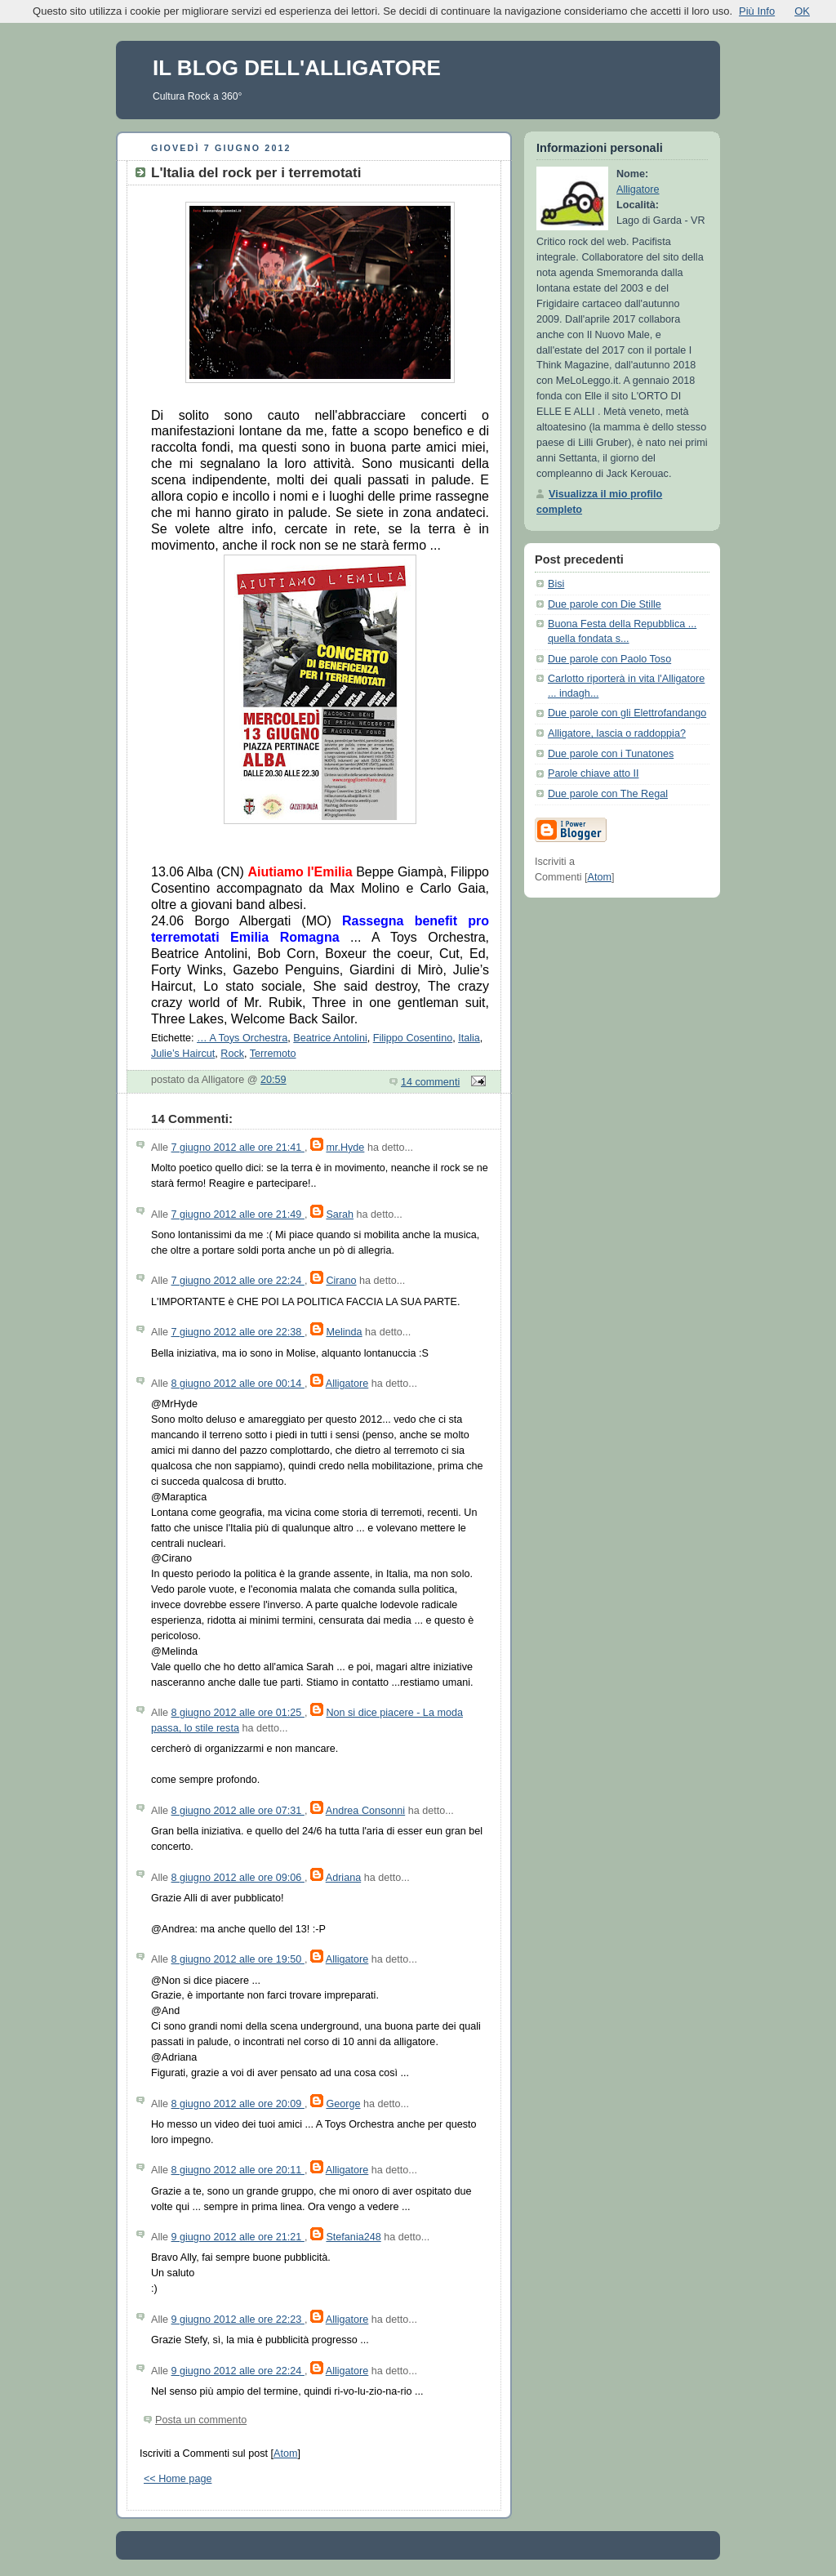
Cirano (341, 1280)
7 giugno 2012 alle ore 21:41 (238, 1147)
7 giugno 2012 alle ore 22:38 (238, 1332)
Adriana (343, 1877)
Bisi (556, 584)
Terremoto (273, 1053)
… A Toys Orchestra (242, 1038)
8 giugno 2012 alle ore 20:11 (238, 2170)
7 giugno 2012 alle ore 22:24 (238, 1280)
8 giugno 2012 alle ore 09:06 (238, 1877)
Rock (232, 1053)
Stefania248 (353, 2237)
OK (802, 11)
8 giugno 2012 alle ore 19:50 (238, 1959)
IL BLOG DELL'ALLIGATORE (297, 68)
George (343, 2104)
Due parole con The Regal (608, 794)
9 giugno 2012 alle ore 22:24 (238, 2371)
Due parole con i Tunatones (611, 754)
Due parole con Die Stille (604, 604)
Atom (285, 2453)
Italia (469, 1038)
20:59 (273, 1079)
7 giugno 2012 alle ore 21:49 (238, 1214)
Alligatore (347, 1383)
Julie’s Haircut (183, 1053)
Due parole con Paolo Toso (609, 659)
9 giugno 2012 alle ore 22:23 (238, 2319)
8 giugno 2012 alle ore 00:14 (238, 1383)
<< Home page (177, 2479)
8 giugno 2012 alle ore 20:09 (238, 2104)
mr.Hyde (345, 1147)
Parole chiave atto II (593, 773)
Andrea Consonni (365, 1810)
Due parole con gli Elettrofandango (627, 713)
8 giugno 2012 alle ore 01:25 (238, 1712)
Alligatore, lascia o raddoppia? (617, 733)
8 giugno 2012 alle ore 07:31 (238, 1810)
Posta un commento (201, 2420)
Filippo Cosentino (412, 1038)
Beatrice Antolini (330, 1038)
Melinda (344, 1332)
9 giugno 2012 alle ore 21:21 (238, 2237)
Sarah (340, 1214)
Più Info (757, 11)
